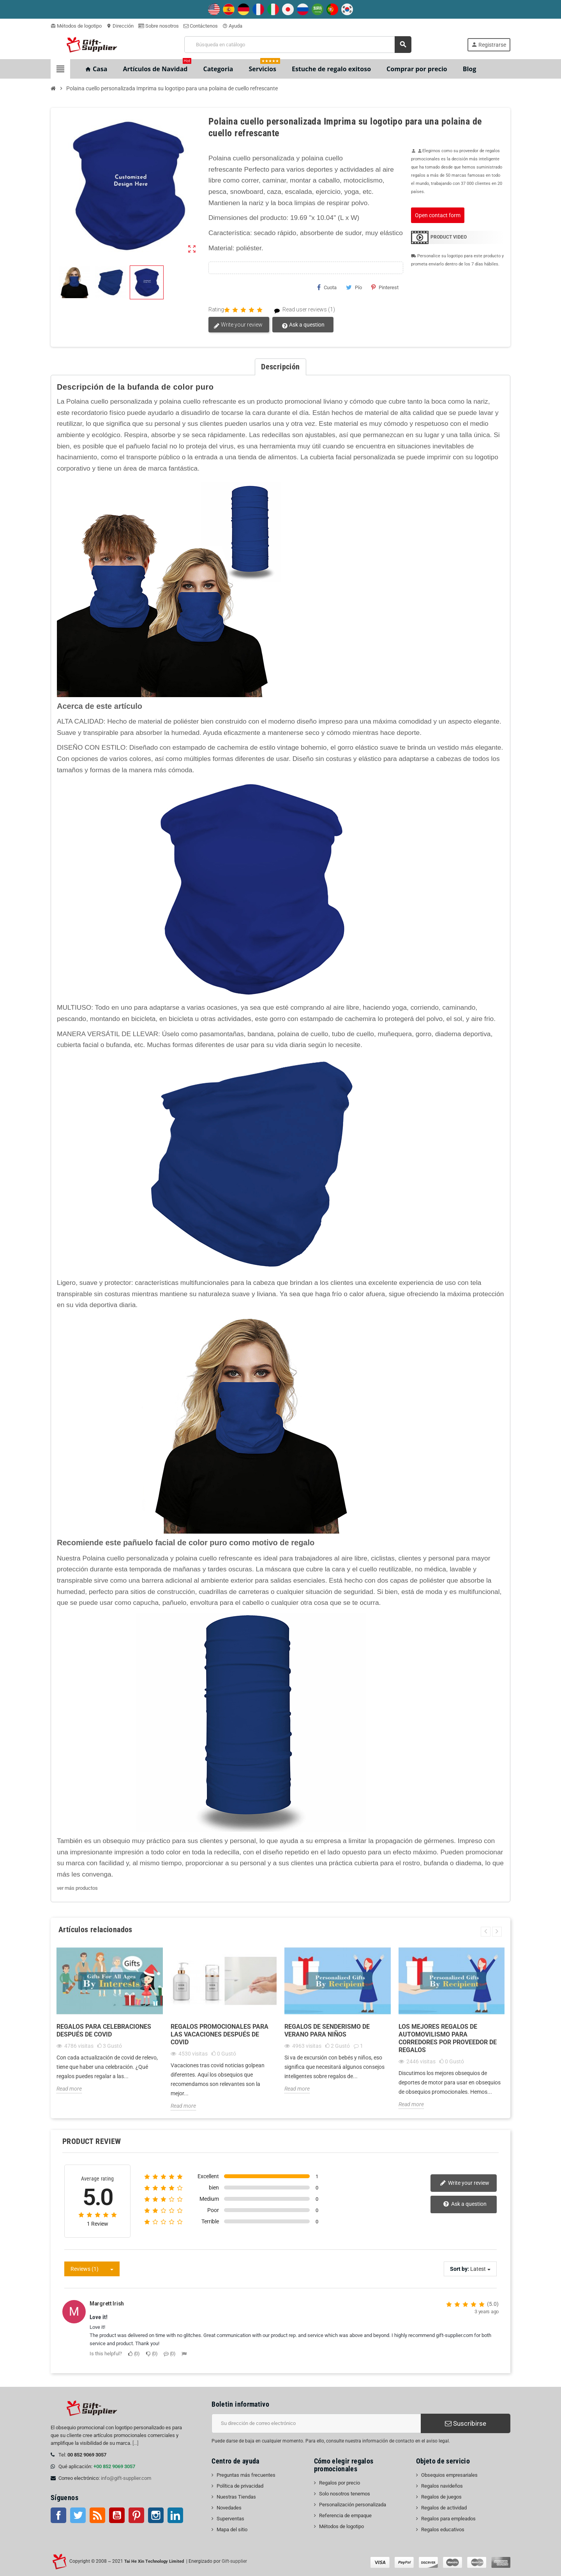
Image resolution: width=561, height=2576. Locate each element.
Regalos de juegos (441, 2497)
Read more (69, 2089)
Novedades (229, 2508)
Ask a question (302, 325)
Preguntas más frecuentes (246, 2475)
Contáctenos (200, 26)
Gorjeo (78, 2515)
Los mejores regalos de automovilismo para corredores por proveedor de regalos (448, 2038)
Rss (97, 2515)
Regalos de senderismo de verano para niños (327, 2030)
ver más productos (77, 1888)
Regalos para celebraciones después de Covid (103, 2030)
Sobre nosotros (158, 26)
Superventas (230, 2519)
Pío (354, 287)
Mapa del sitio (232, 2529)
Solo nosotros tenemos (344, 2494)
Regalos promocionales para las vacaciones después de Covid (219, 2034)
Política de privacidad (240, 2486)
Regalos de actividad (444, 2508)
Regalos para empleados (448, 2519)
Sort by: (459, 2269)
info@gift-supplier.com (126, 2478)
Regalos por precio (339, 2483)
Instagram (156, 2515)
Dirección (120, 26)
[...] (135, 2443)
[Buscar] (297, 44)
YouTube (117, 2515)
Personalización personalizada (352, 2504)
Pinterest (385, 287)
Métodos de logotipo (76, 26)
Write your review (238, 325)
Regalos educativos (442, 2529)
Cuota (327, 287)
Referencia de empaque (345, 2515)
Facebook (58, 2515)
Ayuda (232, 26)
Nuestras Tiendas (236, 2497)
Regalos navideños (442, 2486)
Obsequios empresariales (449, 2475)
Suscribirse (465, 2423)
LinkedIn (175, 2515)
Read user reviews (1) (301, 309)
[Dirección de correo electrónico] (316, 2423)
